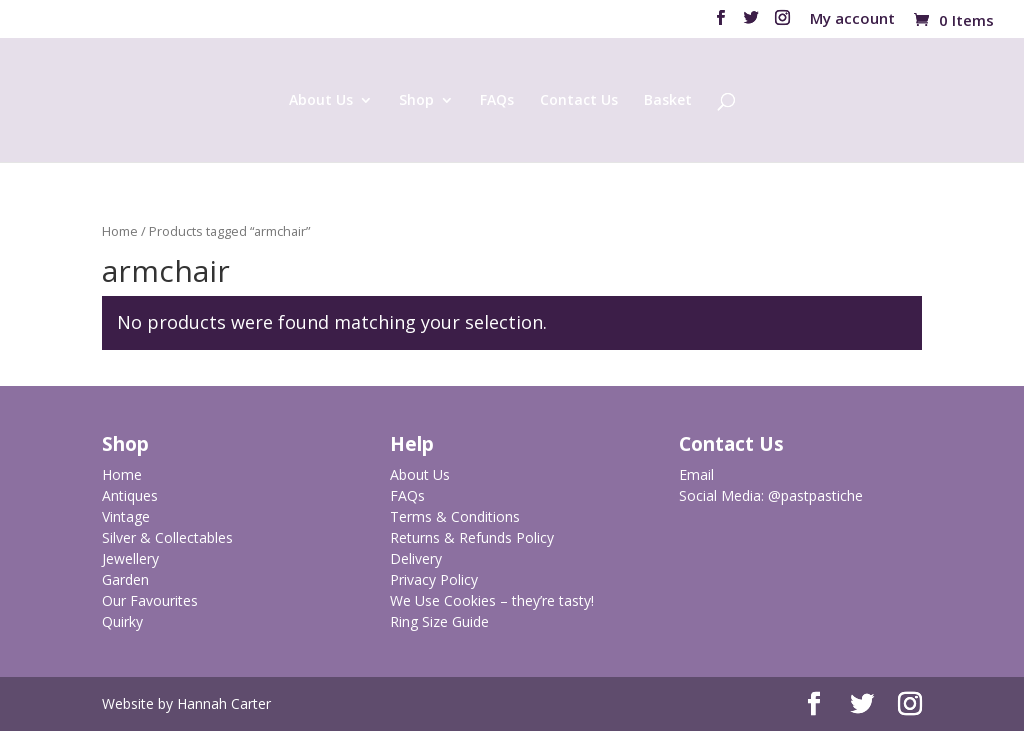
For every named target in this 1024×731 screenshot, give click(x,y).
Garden (125, 579)
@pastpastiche (815, 495)
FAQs (497, 101)
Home (120, 231)
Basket (668, 101)
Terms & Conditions (455, 516)
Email (696, 474)
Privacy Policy (434, 579)
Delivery (416, 558)
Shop (416, 101)
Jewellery (130, 558)
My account (852, 19)
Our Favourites (150, 600)
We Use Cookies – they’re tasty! (492, 600)
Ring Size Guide (439, 621)
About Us (321, 101)
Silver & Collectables (167, 537)
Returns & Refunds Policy (472, 537)
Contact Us (579, 101)
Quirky (122, 621)
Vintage (126, 516)
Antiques (130, 495)
